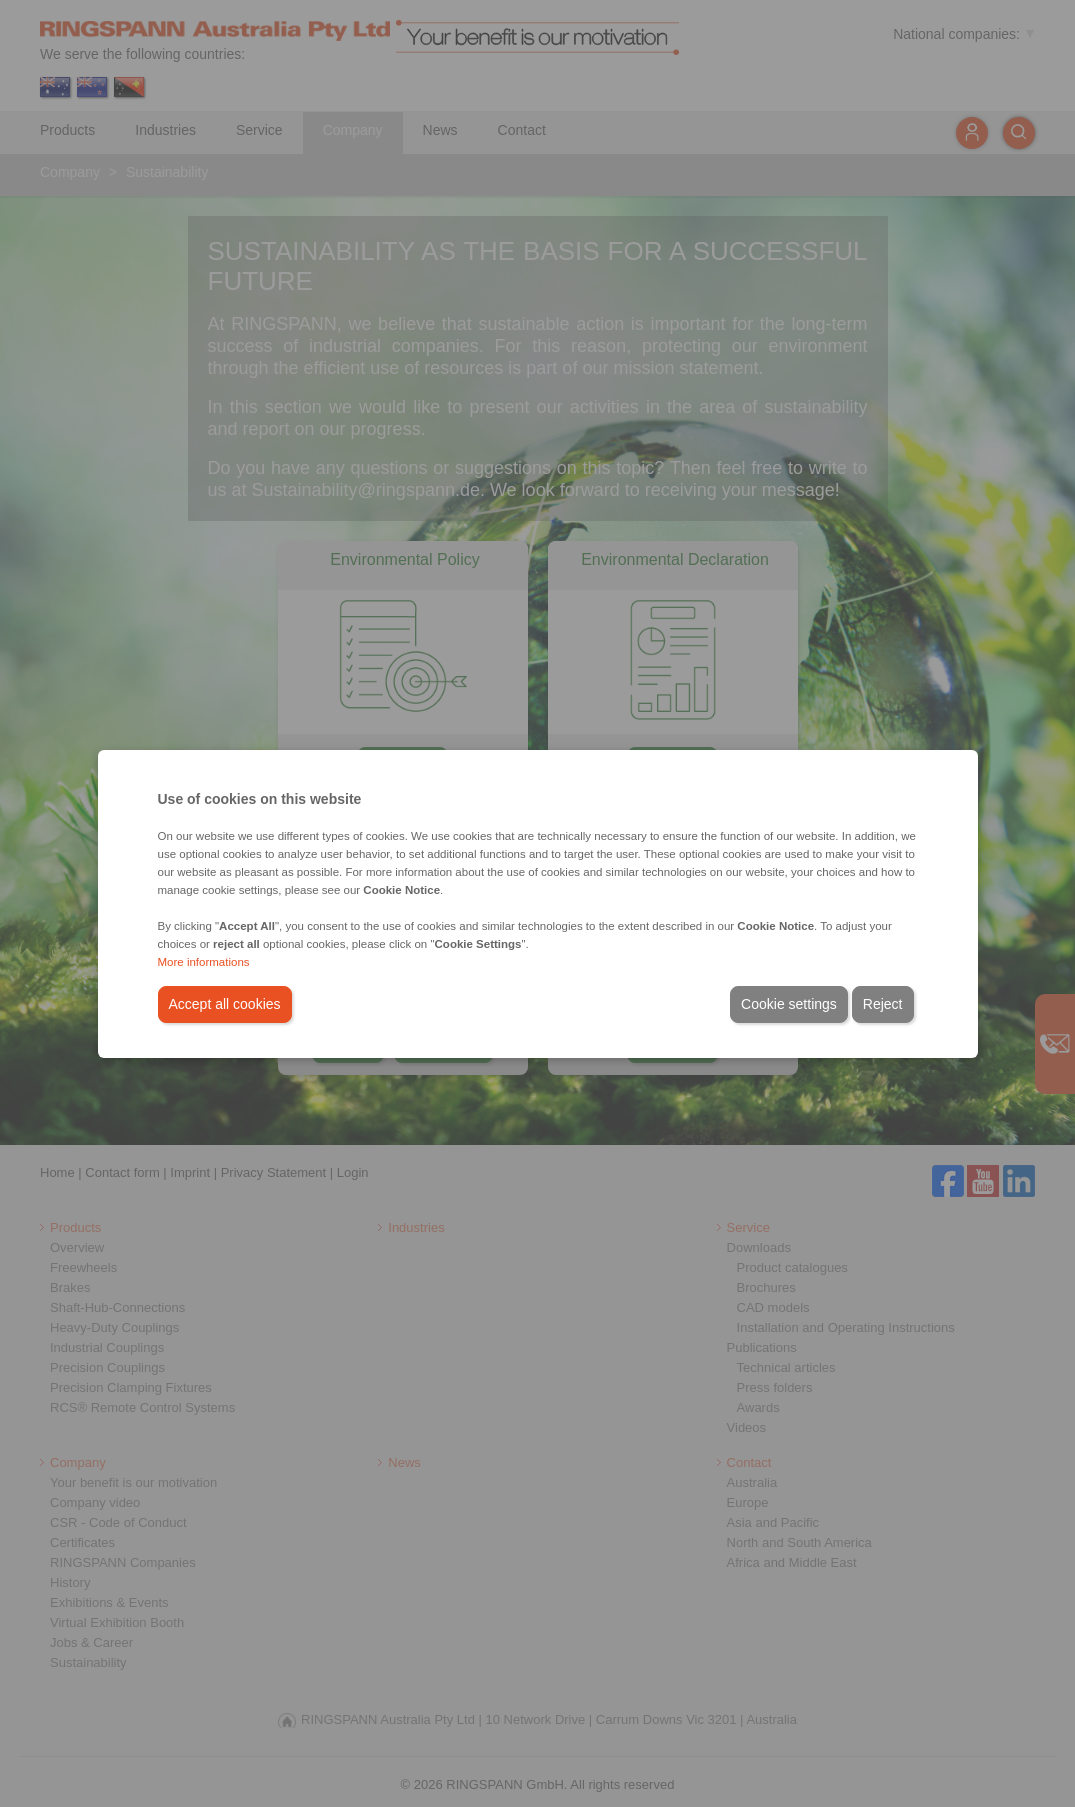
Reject (883, 1004)
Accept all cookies (225, 1004)
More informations (204, 962)
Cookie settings (789, 1004)
